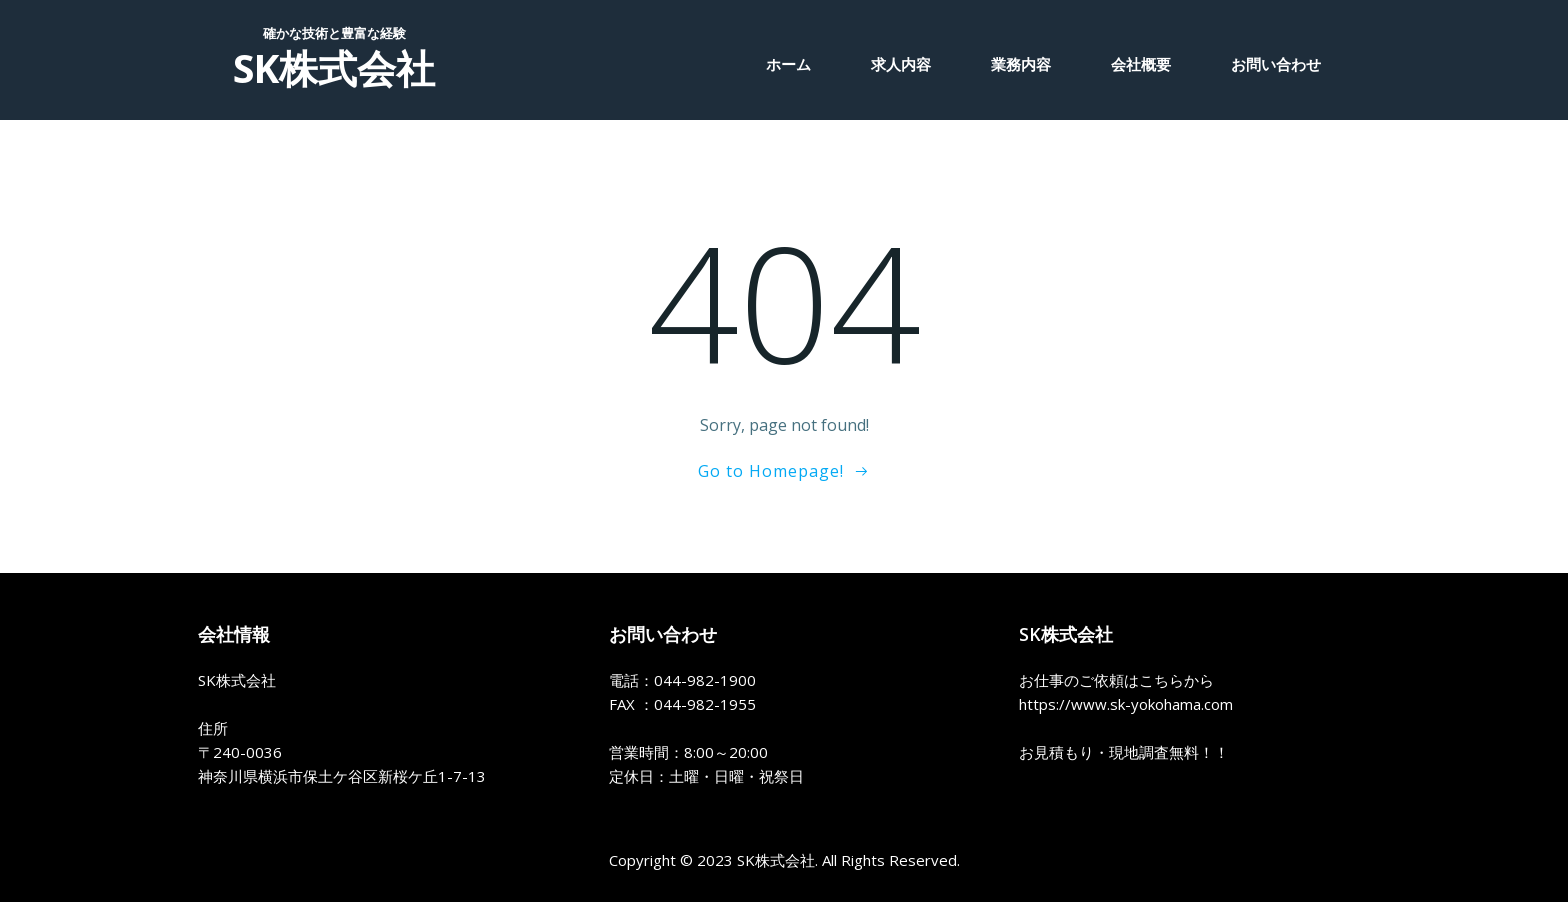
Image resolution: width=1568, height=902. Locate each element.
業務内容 (1021, 64)
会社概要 (1141, 64)
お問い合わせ (1276, 64)
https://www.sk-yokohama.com (1126, 704)
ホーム (788, 64)
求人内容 (901, 64)
